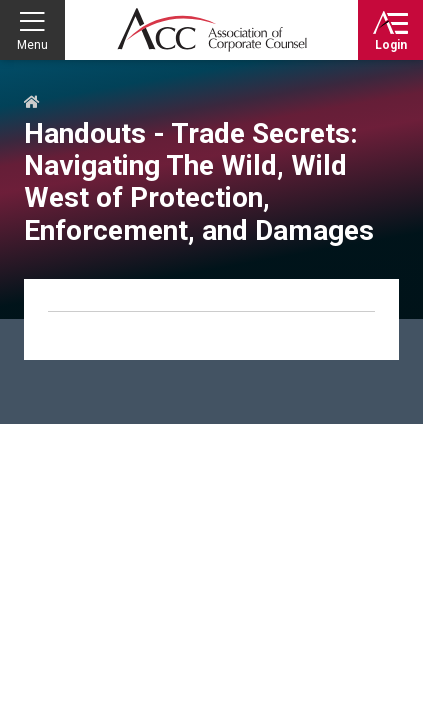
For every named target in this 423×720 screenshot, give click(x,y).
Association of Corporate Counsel (212, 30)
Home (32, 103)
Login (391, 45)
